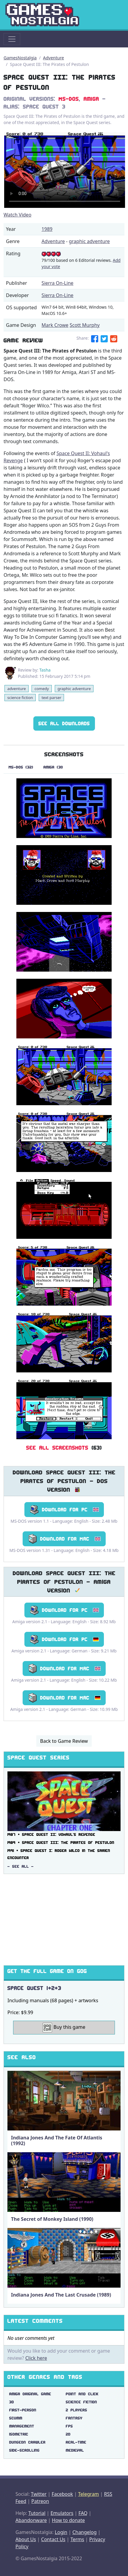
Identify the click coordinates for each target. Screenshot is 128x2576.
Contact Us (53, 2539)
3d (11, 2402)
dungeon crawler (27, 2442)
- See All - (20, 1866)
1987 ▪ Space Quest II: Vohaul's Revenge (51, 1834)
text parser (51, 697)
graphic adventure (89, 241)
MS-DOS (69, 99)
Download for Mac (64, 1539)
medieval (75, 2450)
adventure (16, 688)
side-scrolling (24, 2450)
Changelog (84, 2532)
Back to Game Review (64, 1741)
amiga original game (30, 2394)
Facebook (62, 2494)
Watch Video (17, 214)
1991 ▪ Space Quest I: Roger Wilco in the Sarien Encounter (58, 1854)
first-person (22, 2410)
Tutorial (36, 2513)
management (21, 2426)
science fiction (20, 697)
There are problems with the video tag (64, 170)
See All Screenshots (57, 1448)
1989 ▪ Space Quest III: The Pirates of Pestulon (60, 1842)
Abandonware (31, 2520)
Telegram (88, 2494)
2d (68, 2434)
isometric (18, 2434)
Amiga (91, 99)
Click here (36, 2358)
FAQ (82, 2513)
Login (61, 2532)
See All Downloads (64, 723)
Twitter (38, 2494)
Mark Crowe (55, 325)
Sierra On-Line (58, 283)
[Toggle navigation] (12, 39)
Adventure (53, 58)
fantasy (74, 2418)
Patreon (40, 2501)
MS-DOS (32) (21, 767)
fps (69, 2426)
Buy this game (64, 2027)
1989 (47, 229)
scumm (15, 2418)
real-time (76, 2442)
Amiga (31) (53, 767)
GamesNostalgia (20, 58)
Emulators (62, 2513)
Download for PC (64, 1509)
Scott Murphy (85, 325)
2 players (76, 2410)
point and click (82, 2394)
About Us (25, 2539)
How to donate (68, 2520)
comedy (42, 688)
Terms (77, 2539)
